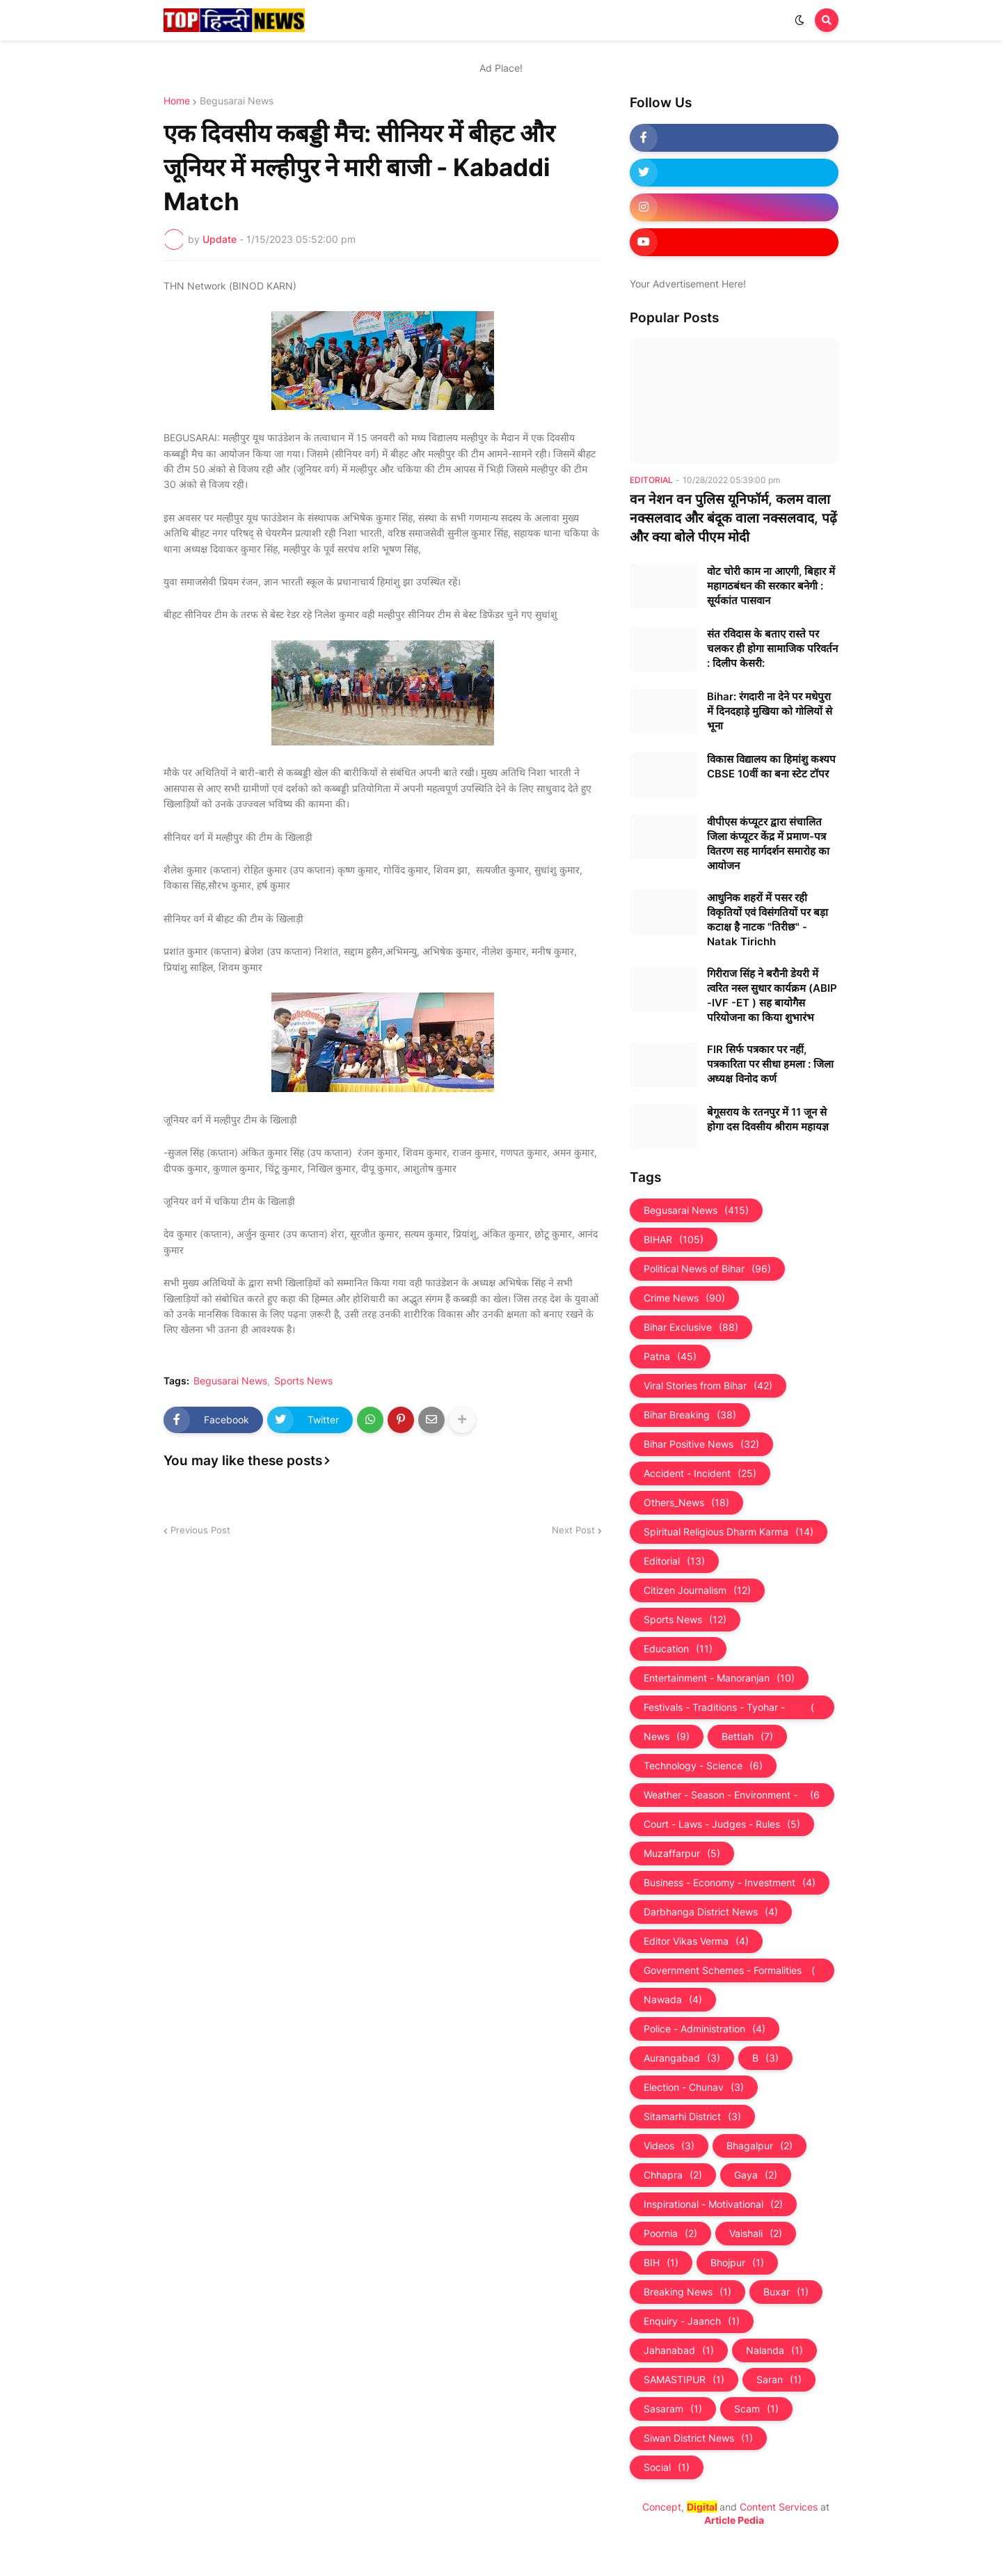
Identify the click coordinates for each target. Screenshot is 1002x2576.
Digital (702, 2507)
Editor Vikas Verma (696, 1941)
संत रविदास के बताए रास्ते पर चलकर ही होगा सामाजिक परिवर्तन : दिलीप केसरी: (772, 648)
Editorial (674, 1561)
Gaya (755, 2175)
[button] (799, 20)
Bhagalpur (759, 2146)
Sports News (303, 1381)
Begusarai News (236, 101)
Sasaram (673, 2409)
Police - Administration (704, 2029)
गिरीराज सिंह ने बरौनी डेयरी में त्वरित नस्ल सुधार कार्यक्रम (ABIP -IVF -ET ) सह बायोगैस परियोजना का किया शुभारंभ (772, 995)
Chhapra (673, 2175)
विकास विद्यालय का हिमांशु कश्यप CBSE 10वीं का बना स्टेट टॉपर (771, 766)
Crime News (684, 1298)
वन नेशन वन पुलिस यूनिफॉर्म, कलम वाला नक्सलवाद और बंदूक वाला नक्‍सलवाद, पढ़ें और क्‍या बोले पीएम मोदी (733, 517)
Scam (756, 2409)
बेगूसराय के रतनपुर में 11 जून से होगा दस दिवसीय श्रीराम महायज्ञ (768, 1119)
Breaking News (687, 2292)
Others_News (686, 1503)
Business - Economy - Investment (730, 1883)
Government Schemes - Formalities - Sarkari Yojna (732, 1970)
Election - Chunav (694, 2087)
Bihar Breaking (690, 1415)
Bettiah (747, 1736)
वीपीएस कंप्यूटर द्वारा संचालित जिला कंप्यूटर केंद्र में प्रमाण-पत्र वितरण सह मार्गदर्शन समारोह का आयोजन (768, 843)
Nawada (673, 2000)
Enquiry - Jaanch (692, 2321)
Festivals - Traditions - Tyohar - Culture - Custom (732, 1707)
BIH (661, 2263)
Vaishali (755, 2233)
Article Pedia (734, 2520)
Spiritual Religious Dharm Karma (728, 1532)
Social (667, 2467)
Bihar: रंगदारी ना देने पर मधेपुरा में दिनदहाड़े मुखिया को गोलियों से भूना (769, 711)
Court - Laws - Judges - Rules (722, 1824)
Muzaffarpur (682, 1853)
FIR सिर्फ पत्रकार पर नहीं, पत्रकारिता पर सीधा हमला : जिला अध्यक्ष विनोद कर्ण (770, 1064)
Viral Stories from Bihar (708, 1386)
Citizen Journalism (697, 1590)
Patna (670, 1356)
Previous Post (200, 1529)
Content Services (779, 2507)
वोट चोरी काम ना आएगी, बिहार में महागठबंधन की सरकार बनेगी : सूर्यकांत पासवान (771, 585)
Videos (669, 2146)
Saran (779, 2380)
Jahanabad (679, 2350)
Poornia (670, 2233)
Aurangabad (682, 2058)
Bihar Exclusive (691, 1327)
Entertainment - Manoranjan (719, 1678)
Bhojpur (737, 2263)
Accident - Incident (700, 1473)
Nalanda (774, 2350)
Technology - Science (703, 1766)
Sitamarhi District (692, 2116)
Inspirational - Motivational (713, 2204)
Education (678, 1649)
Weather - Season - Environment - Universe (732, 1795)
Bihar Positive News (701, 1444)
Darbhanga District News (711, 1912)
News (667, 1736)
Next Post (573, 1529)
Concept (661, 2507)
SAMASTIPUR (684, 2380)
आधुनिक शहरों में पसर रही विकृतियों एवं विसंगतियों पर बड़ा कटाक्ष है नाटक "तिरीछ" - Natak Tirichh (767, 919)
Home (177, 101)
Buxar (786, 2292)
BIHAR (673, 1239)
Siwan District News (698, 2438)
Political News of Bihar (707, 1269)
